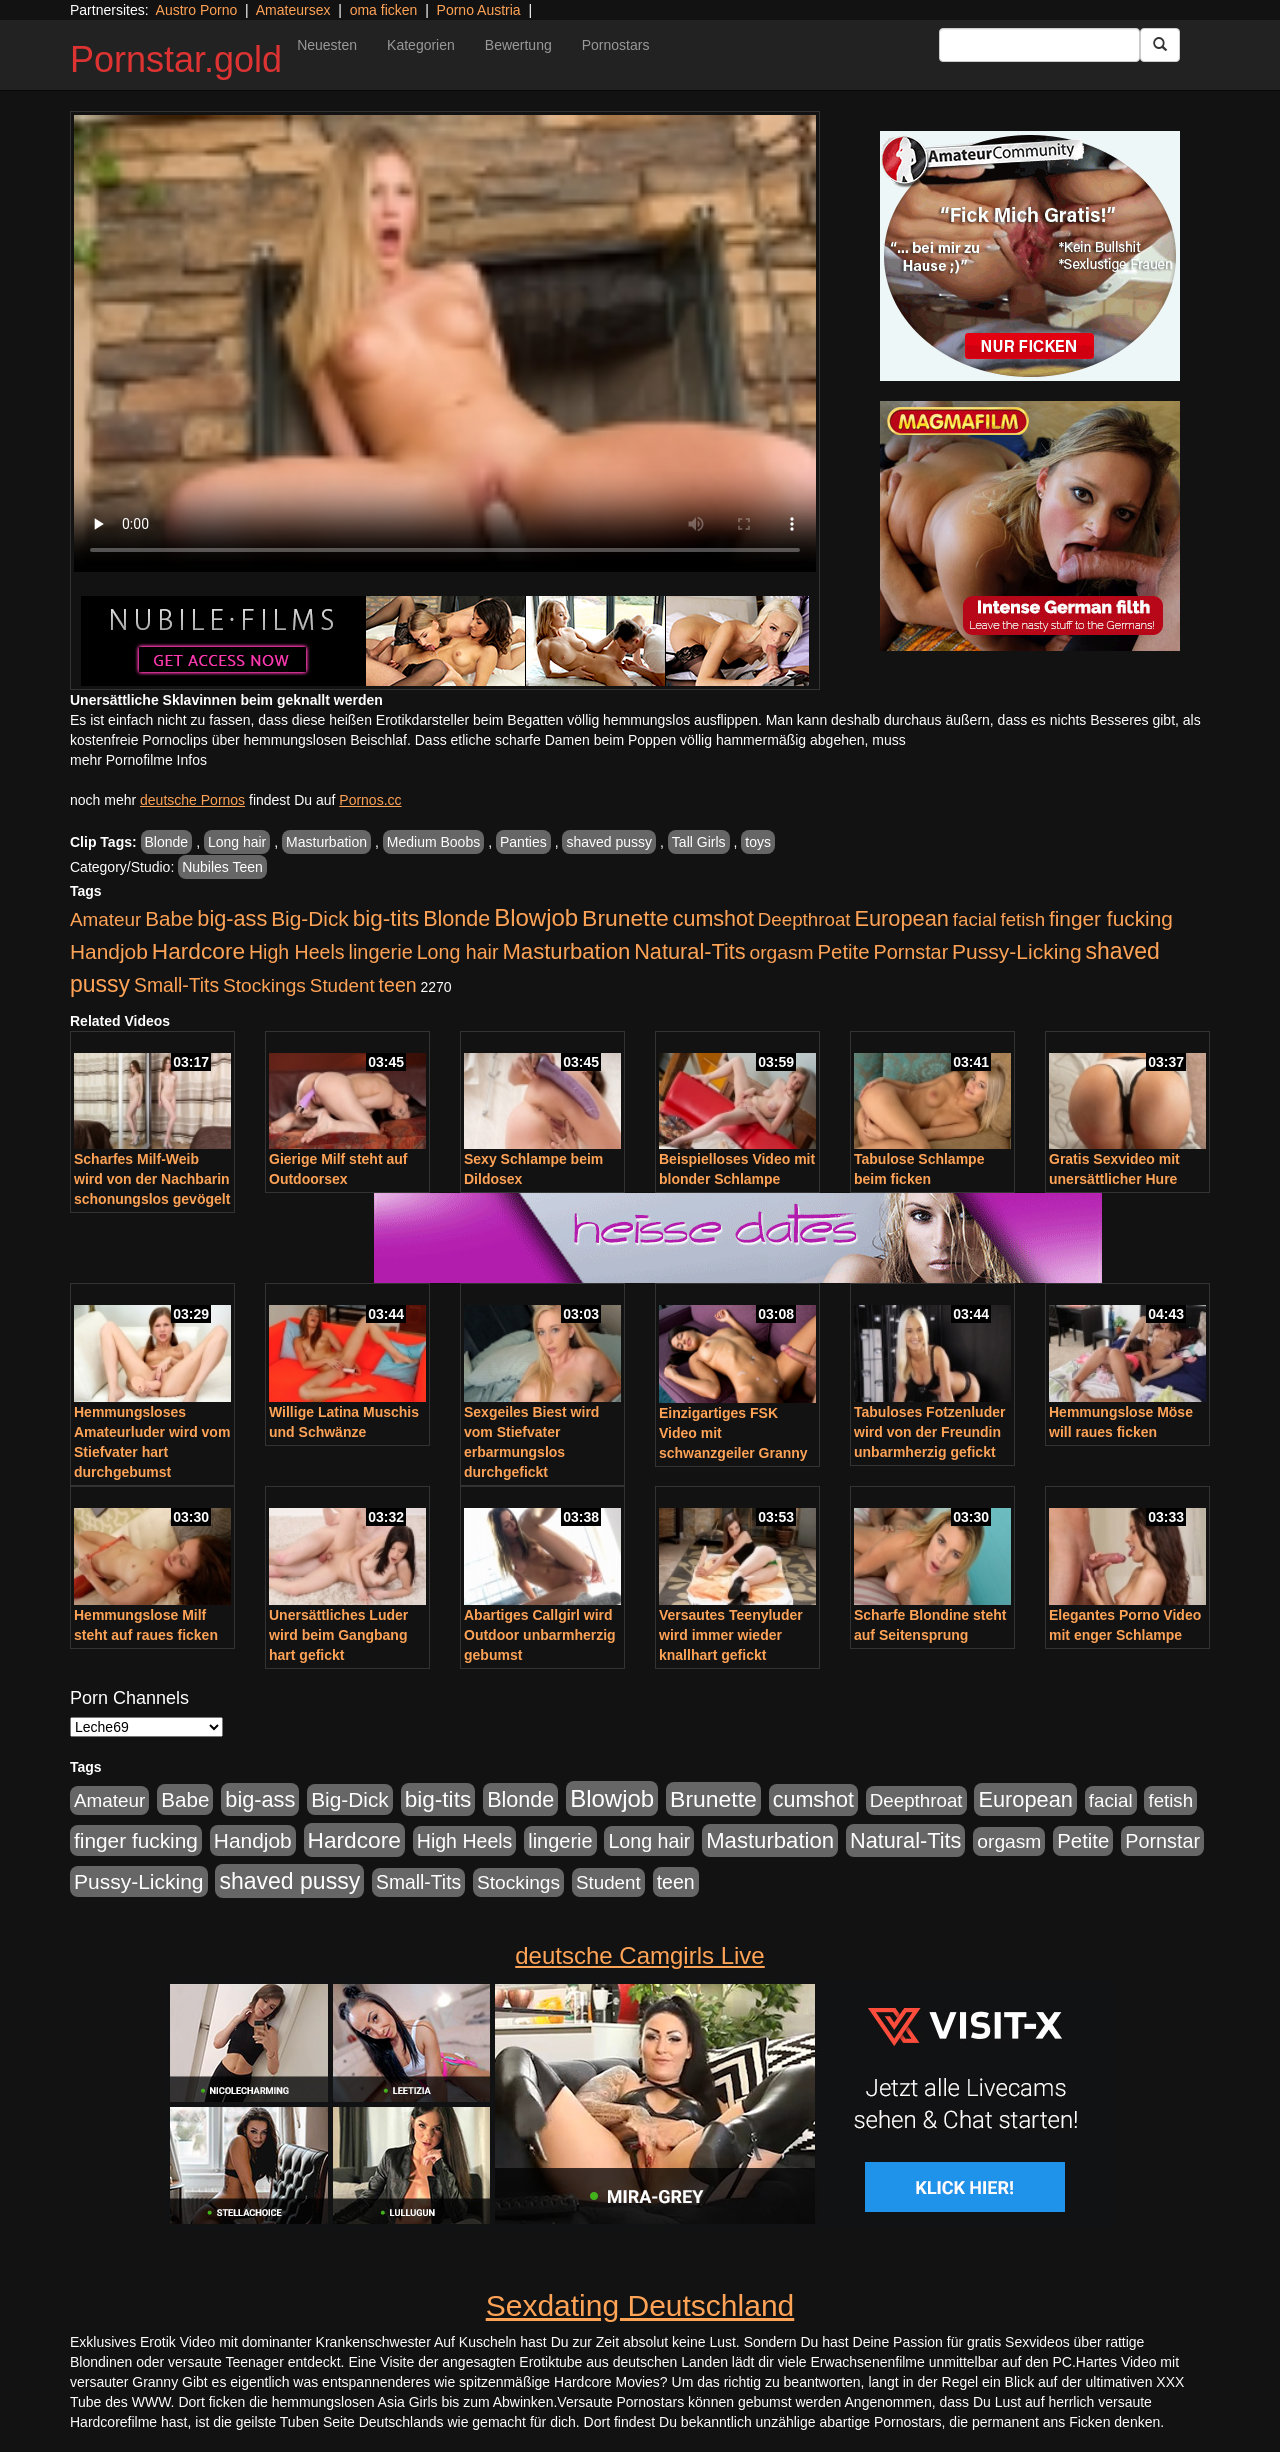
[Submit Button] (1160, 45)
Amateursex (293, 10)
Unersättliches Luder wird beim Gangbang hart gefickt (338, 1635)
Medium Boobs (433, 842)
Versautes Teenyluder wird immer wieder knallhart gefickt (731, 1635)
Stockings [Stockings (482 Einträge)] (264, 985)
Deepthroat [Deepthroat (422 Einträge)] (804, 919)
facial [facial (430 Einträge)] (975, 919)
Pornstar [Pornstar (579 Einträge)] (910, 952)
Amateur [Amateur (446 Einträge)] (105, 919)
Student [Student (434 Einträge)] (342, 985)
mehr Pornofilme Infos (138, 760)
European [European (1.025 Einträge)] (901, 918)
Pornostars (616, 45)
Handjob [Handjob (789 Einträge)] (109, 951)
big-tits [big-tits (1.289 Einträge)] (386, 918)
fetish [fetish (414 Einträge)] (1022, 919)
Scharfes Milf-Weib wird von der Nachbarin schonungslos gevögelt (152, 1179)
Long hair (237, 842)
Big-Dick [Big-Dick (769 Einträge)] (310, 918)
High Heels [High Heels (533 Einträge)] (297, 952)
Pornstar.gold (176, 59)
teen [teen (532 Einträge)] (398, 985)
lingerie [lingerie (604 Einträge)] (380, 952)
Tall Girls (699, 842)
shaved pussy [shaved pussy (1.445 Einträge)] (289, 1881)
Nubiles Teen (222, 867)
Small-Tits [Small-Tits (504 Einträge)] (176, 985)
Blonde (167, 842)
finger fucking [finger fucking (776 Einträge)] (1111, 918)
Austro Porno (197, 10)
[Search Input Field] (1039, 45)
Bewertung (518, 45)
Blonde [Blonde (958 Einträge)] (456, 918)
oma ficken (384, 10)
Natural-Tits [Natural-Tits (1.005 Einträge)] (689, 951)
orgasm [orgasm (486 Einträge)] (782, 952)
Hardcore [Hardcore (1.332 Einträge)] (198, 951)
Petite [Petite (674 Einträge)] (844, 952)
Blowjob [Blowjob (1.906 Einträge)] (536, 917)
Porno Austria (479, 10)
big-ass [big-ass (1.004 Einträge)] (232, 918)
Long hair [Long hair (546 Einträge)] (458, 952)
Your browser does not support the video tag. (445, 343)
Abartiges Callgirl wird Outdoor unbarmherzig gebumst (540, 1635)
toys (758, 842)
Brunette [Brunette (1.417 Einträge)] (625, 918)
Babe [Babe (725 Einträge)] (169, 918)
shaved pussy (609, 842)
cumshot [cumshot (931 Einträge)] (713, 919)
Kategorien (421, 45)
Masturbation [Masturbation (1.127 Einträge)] (566, 951)
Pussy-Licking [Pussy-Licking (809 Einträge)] (1017, 951)
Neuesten (327, 45)
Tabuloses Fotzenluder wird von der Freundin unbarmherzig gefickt (929, 1432)
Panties (523, 842)
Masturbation (326, 842)
